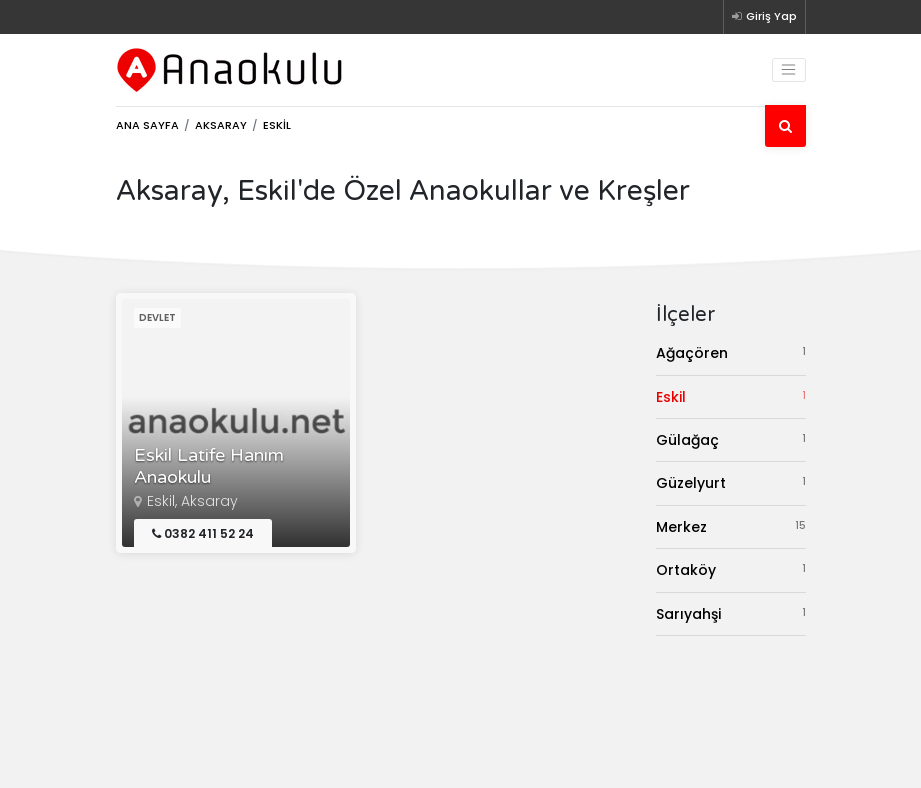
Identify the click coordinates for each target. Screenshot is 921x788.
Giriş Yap (764, 16)
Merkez (731, 526)
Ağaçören (731, 352)
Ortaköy (731, 569)
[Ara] (785, 126)
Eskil (731, 396)
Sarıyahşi (731, 613)
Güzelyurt (731, 482)
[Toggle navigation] (789, 70)
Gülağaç (731, 439)
